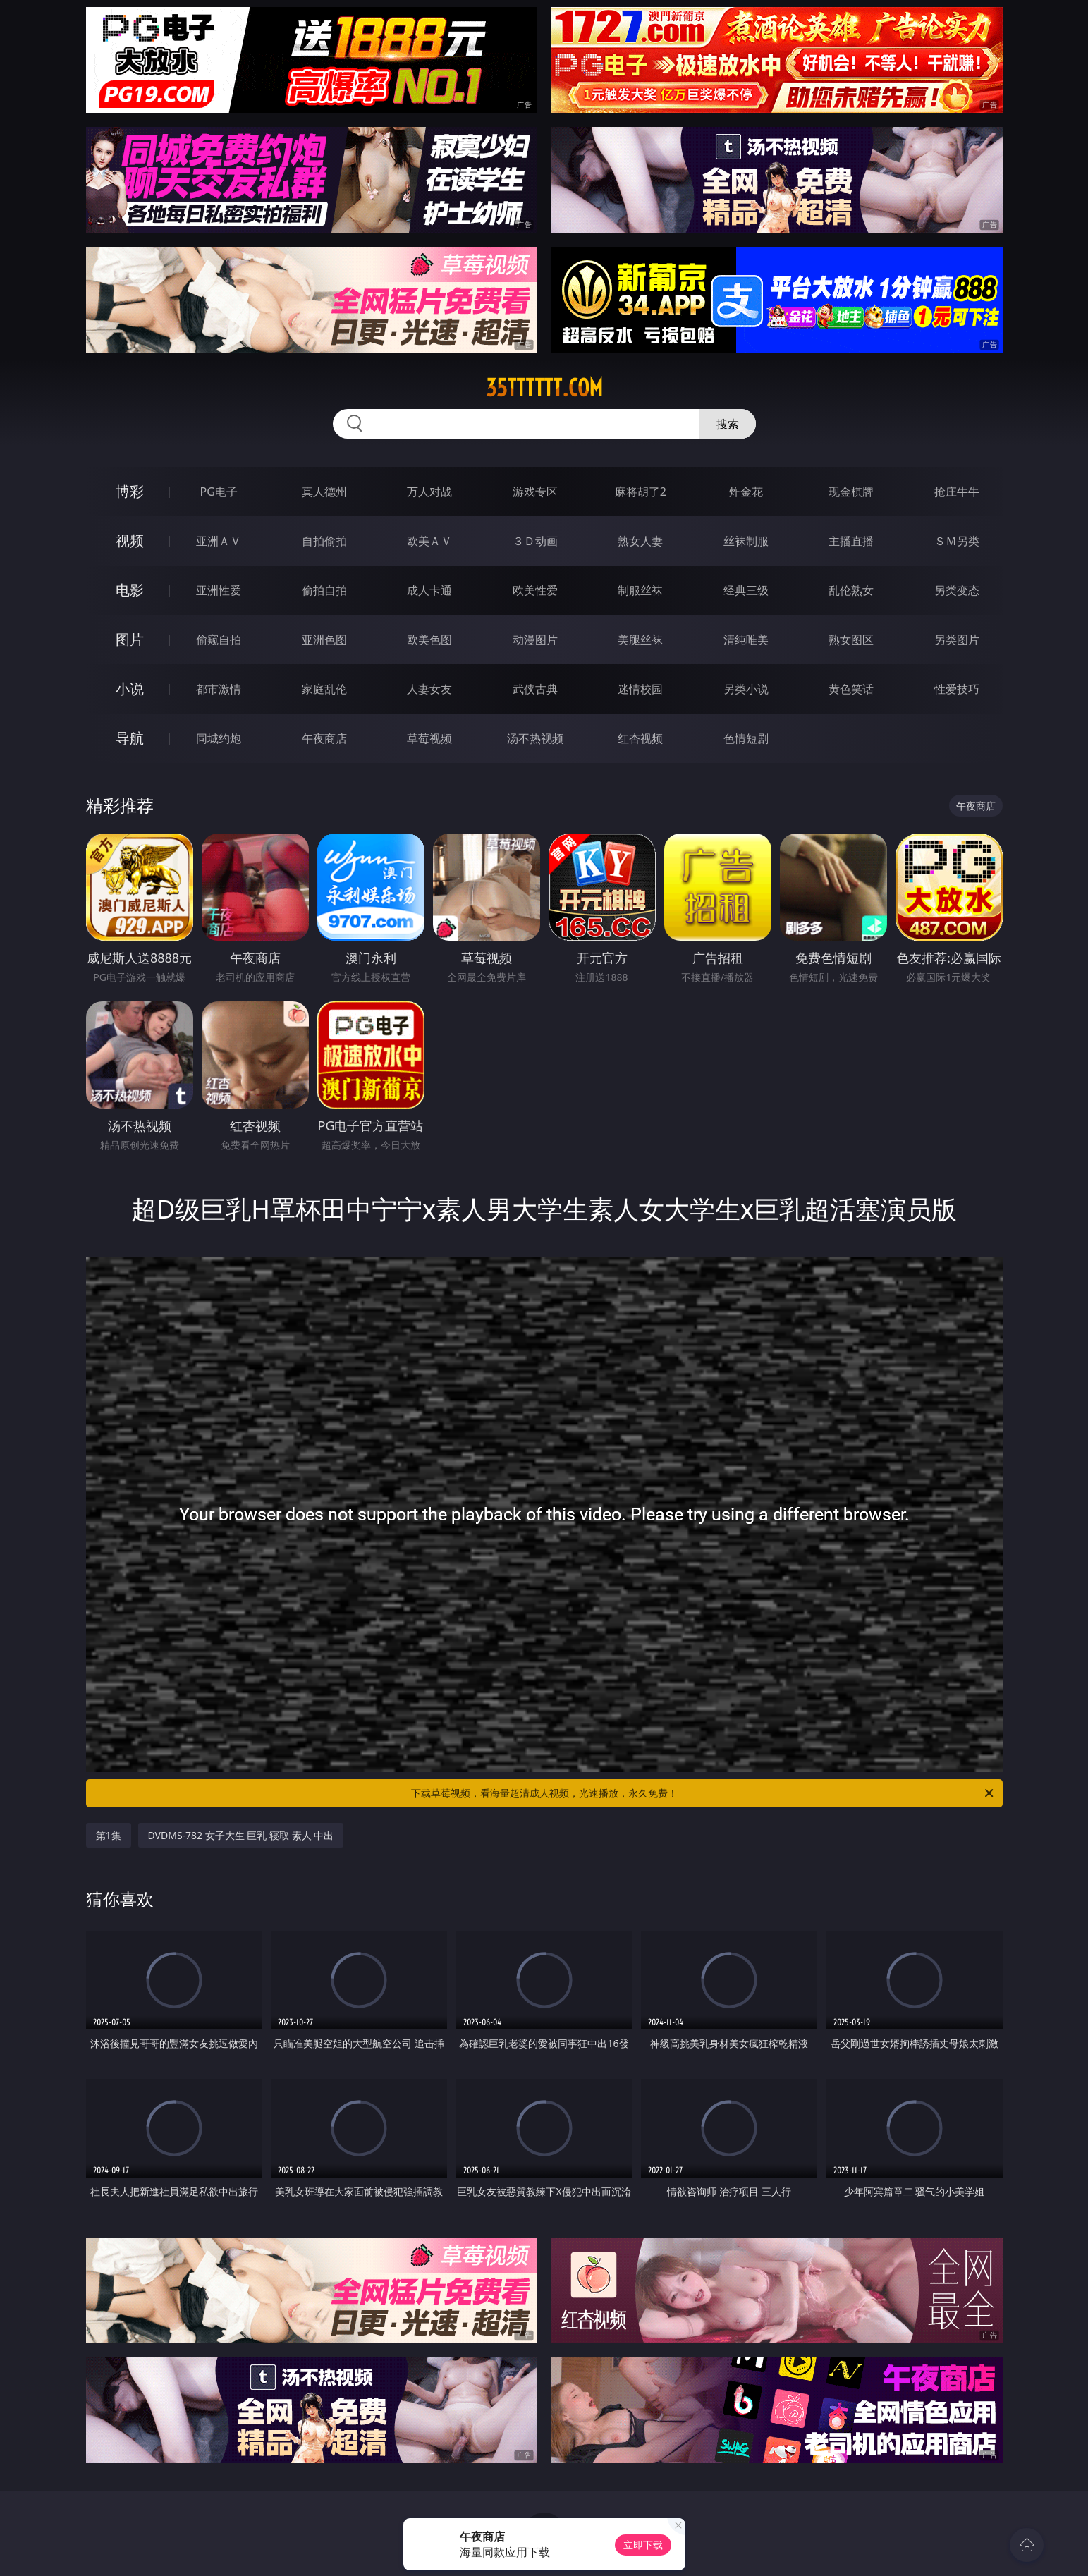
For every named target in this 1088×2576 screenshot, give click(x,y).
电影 (130, 589)
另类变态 (956, 590)
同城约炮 (218, 738)
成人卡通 (429, 590)
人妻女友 (429, 689)
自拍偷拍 (324, 541)
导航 (130, 737)
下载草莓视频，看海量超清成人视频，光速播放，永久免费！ (703, 1793)
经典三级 (746, 590)
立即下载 (643, 2544)
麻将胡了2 (640, 491)
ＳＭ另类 (956, 541)
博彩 (130, 491)
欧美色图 (429, 639)
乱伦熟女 (851, 590)
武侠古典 (535, 689)
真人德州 (324, 491)
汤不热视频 (535, 738)
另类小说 (746, 689)
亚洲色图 (324, 639)
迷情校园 (640, 689)
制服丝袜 (640, 590)
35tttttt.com (544, 388)
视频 (130, 540)
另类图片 (956, 639)
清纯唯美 (746, 639)
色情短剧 (746, 738)
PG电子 (219, 491)
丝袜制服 (746, 541)
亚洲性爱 (218, 590)
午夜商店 (324, 738)
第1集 (108, 1835)
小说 (130, 688)
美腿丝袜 (640, 639)
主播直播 (851, 541)
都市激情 (218, 689)
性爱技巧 (956, 689)
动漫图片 (535, 639)
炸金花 (746, 491)
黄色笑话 (851, 689)
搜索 (727, 424)
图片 (130, 639)
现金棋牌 (851, 491)
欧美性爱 (535, 590)
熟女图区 (851, 639)
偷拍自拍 (324, 590)
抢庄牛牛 (956, 491)
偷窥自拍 (218, 639)
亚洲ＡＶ (218, 541)
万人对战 (429, 491)
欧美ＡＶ (429, 541)
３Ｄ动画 (535, 541)
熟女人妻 (640, 541)
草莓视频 (429, 738)
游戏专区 (535, 491)
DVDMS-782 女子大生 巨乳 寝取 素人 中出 (241, 1835)
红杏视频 (640, 738)
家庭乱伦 (324, 689)
